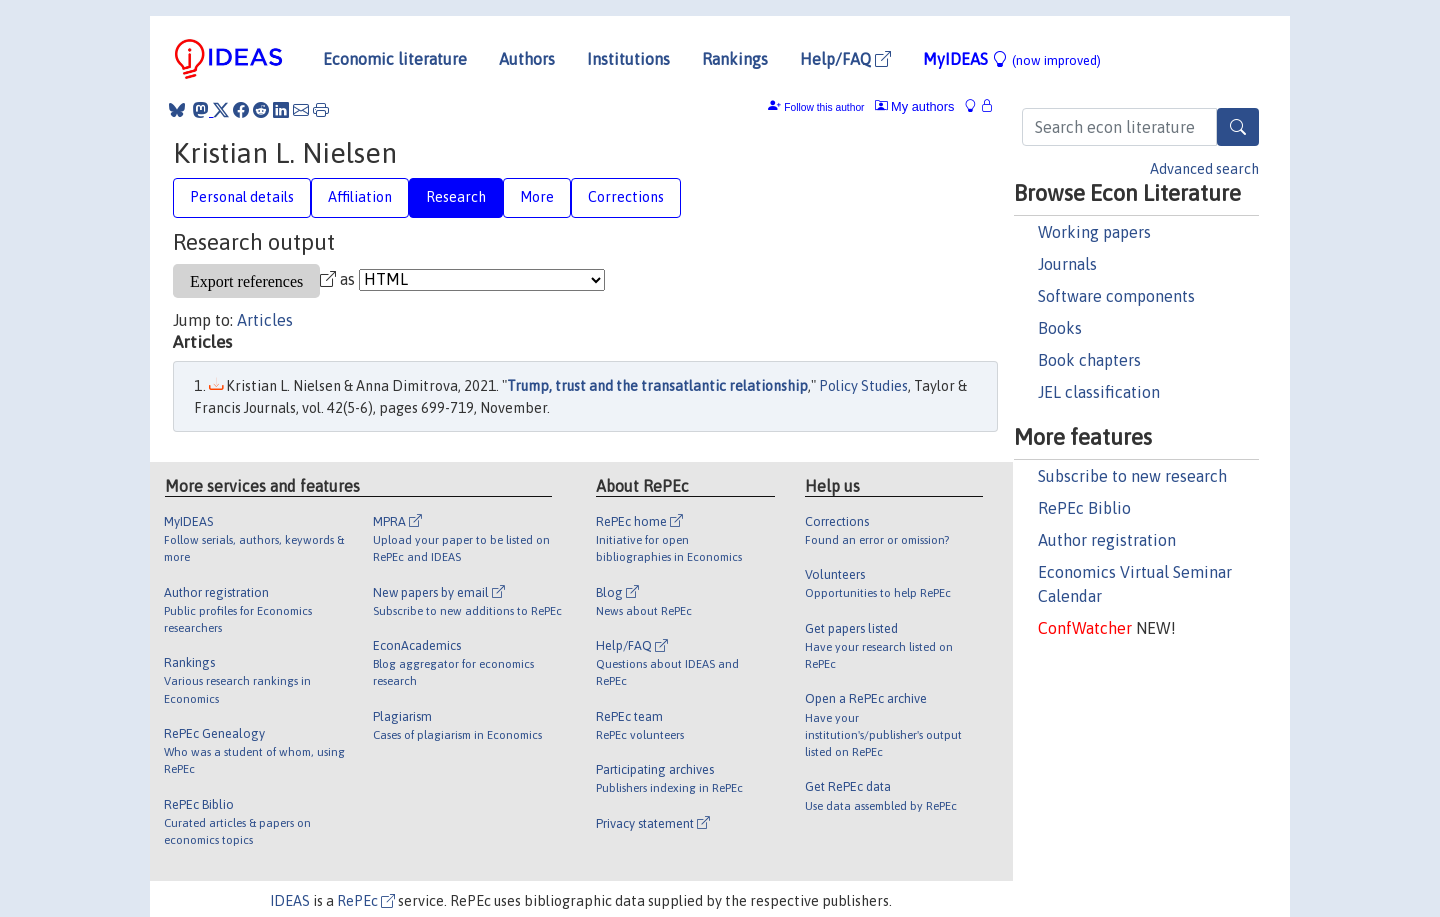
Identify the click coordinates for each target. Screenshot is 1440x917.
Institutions (628, 59)
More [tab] (537, 197)
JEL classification (1099, 392)
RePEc (366, 901)
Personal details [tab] (242, 197)
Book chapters (1089, 360)
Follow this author (824, 107)
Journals (1067, 264)
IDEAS (290, 901)
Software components (1116, 296)
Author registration (1107, 540)
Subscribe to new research (1132, 476)
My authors (915, 106)
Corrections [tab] (626, 197)
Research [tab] (456, 197)
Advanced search (1204, 169)
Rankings (735, 59)
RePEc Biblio (1084, 508)
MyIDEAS (1012, 59)
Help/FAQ (845, 59)
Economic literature (395, 59)
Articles (265, 320)
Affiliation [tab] (360, 197)
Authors (527, 59)
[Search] (1238, 127)
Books (1060, 328)
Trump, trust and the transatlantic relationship (657, 386)
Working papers (1094, 232)
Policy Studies (863, 386)
